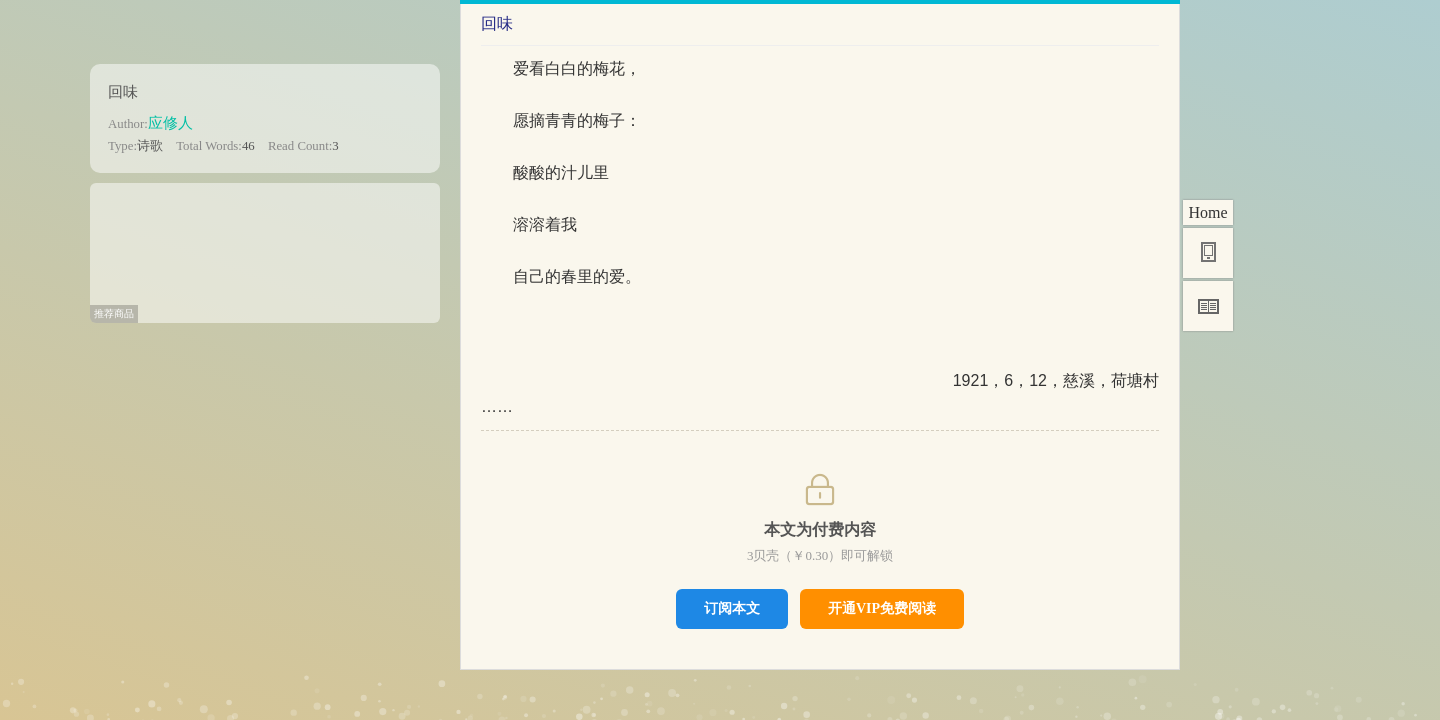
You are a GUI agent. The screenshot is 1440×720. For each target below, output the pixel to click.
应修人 (170, 122)
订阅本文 (732, 608)
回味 (123, 91)
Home (1207, 212)
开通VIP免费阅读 (882, 608)
